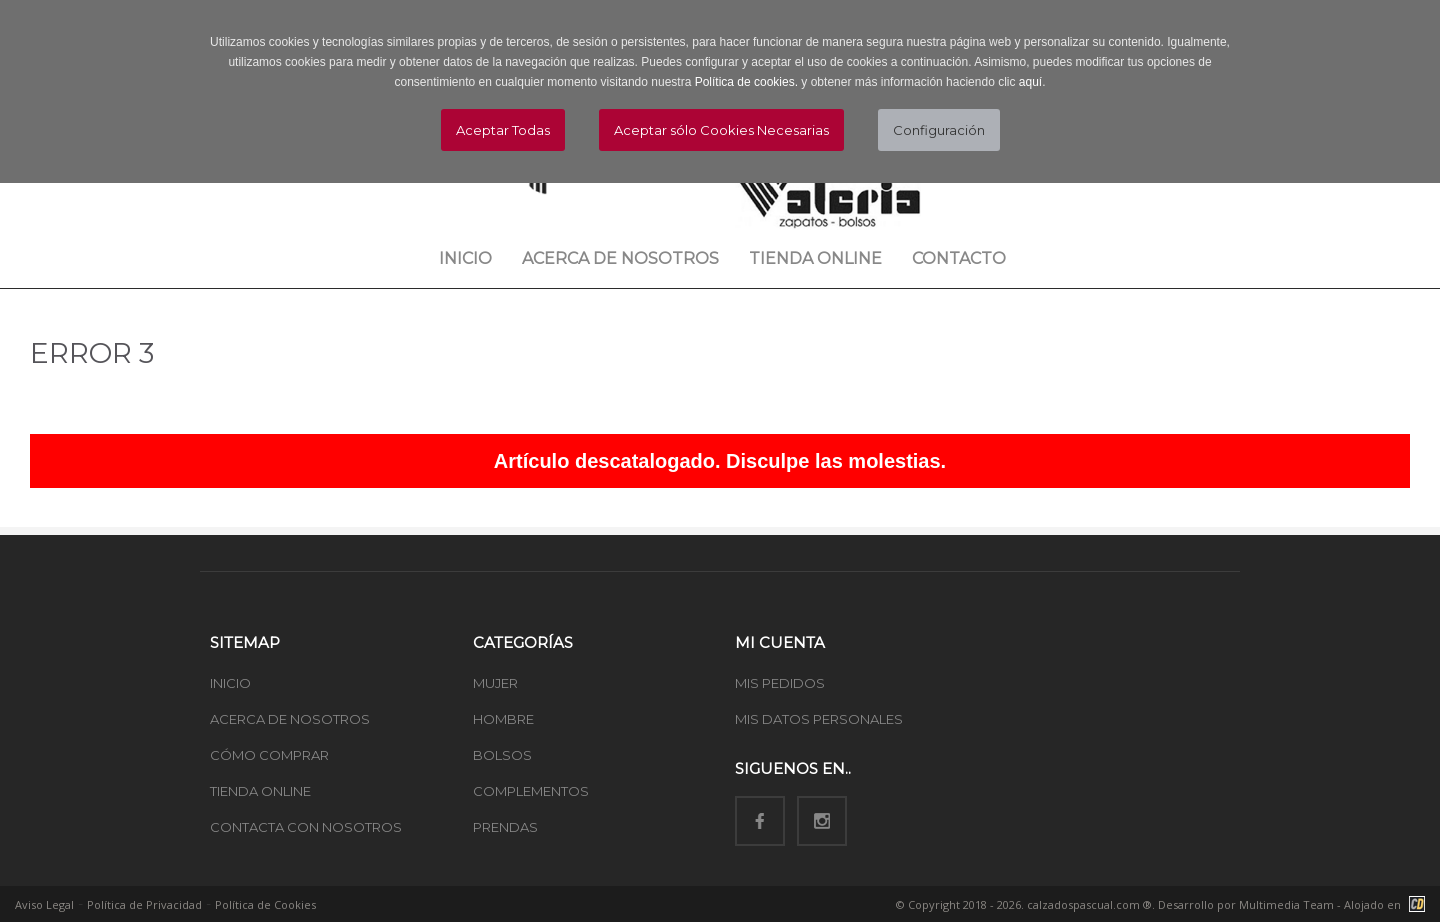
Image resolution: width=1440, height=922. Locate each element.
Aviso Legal (44, 904)
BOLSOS (502, 755)
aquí (1030, 82)
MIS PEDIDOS (780, 683)
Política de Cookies (265, 904)
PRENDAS (505, 827)
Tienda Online (815, 258)
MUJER (495, 683)
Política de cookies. (746, 82)
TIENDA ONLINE (260, 791)
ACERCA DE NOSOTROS (290, 719)
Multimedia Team (1286, 904)
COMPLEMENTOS (531, 791)
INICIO (230, 683)
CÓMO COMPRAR (269, 755)
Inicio (465, 258)
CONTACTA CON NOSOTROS (306, 827)
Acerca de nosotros (620, 258)
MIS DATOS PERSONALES (819, 719)
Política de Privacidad (144, 904)
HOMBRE (503, 719)
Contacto (959, 258)
